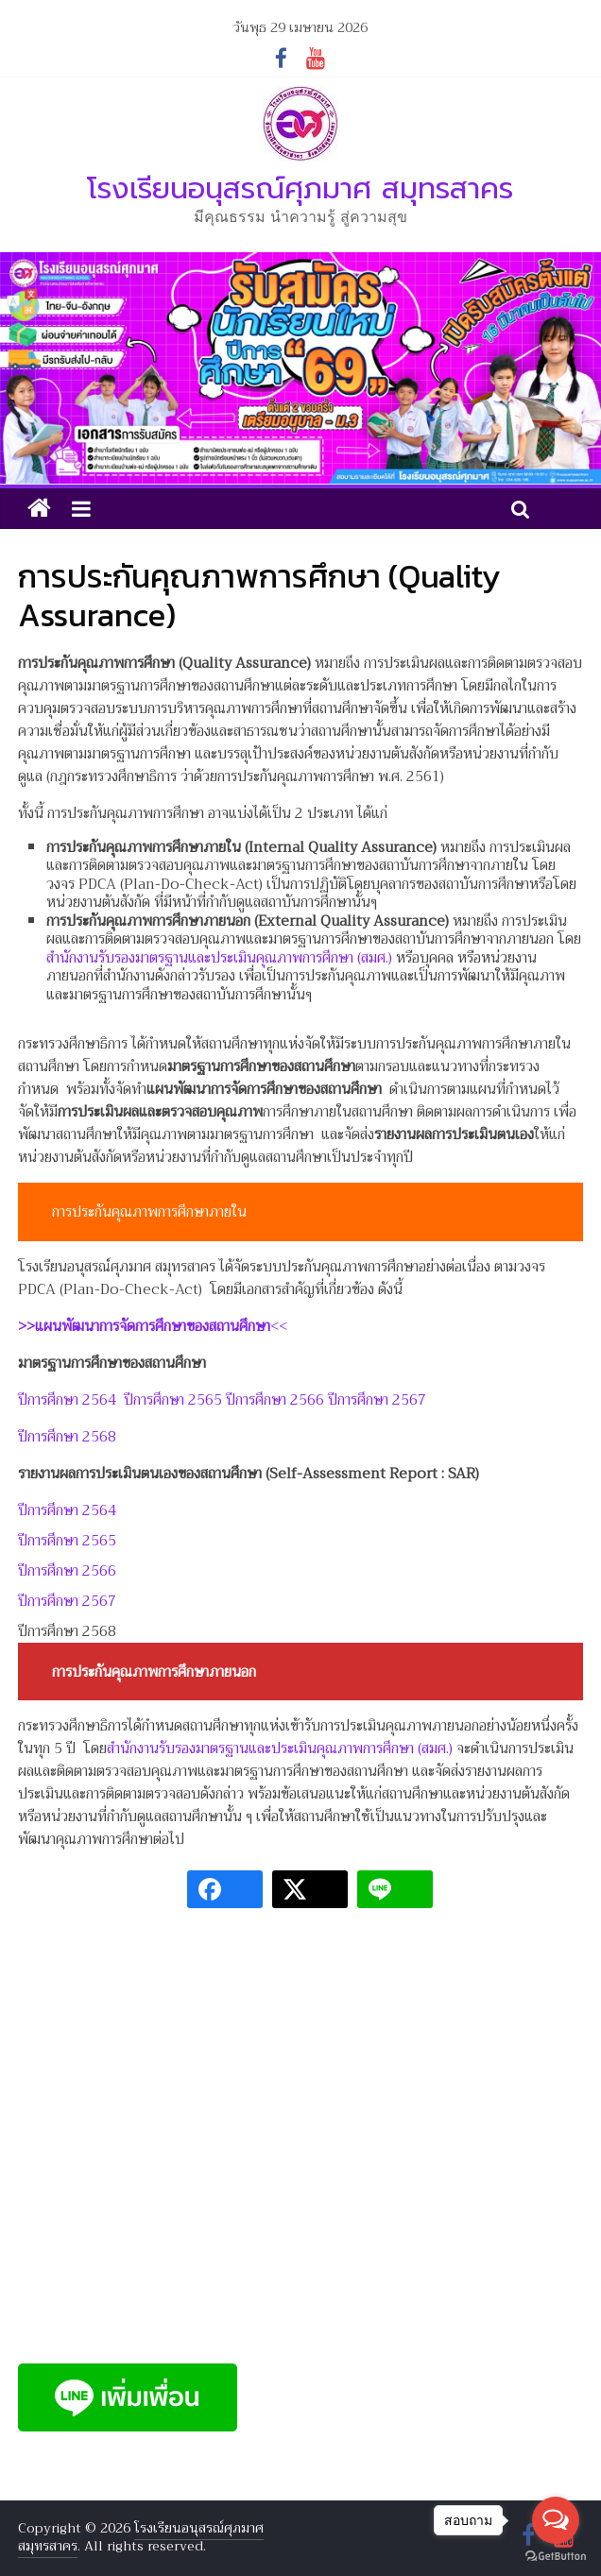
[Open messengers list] (555, 2520)
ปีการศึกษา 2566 (275, 1400)
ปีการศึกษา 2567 (377, 1400)
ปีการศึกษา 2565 (173, 1400)
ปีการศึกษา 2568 (67, 1436)
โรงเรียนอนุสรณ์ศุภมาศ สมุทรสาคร (300, 188)
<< (152, 1326)
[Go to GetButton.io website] (555, 2556)
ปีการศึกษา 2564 (67, 1400)
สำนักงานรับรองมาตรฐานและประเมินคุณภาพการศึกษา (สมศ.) (219, 958)
